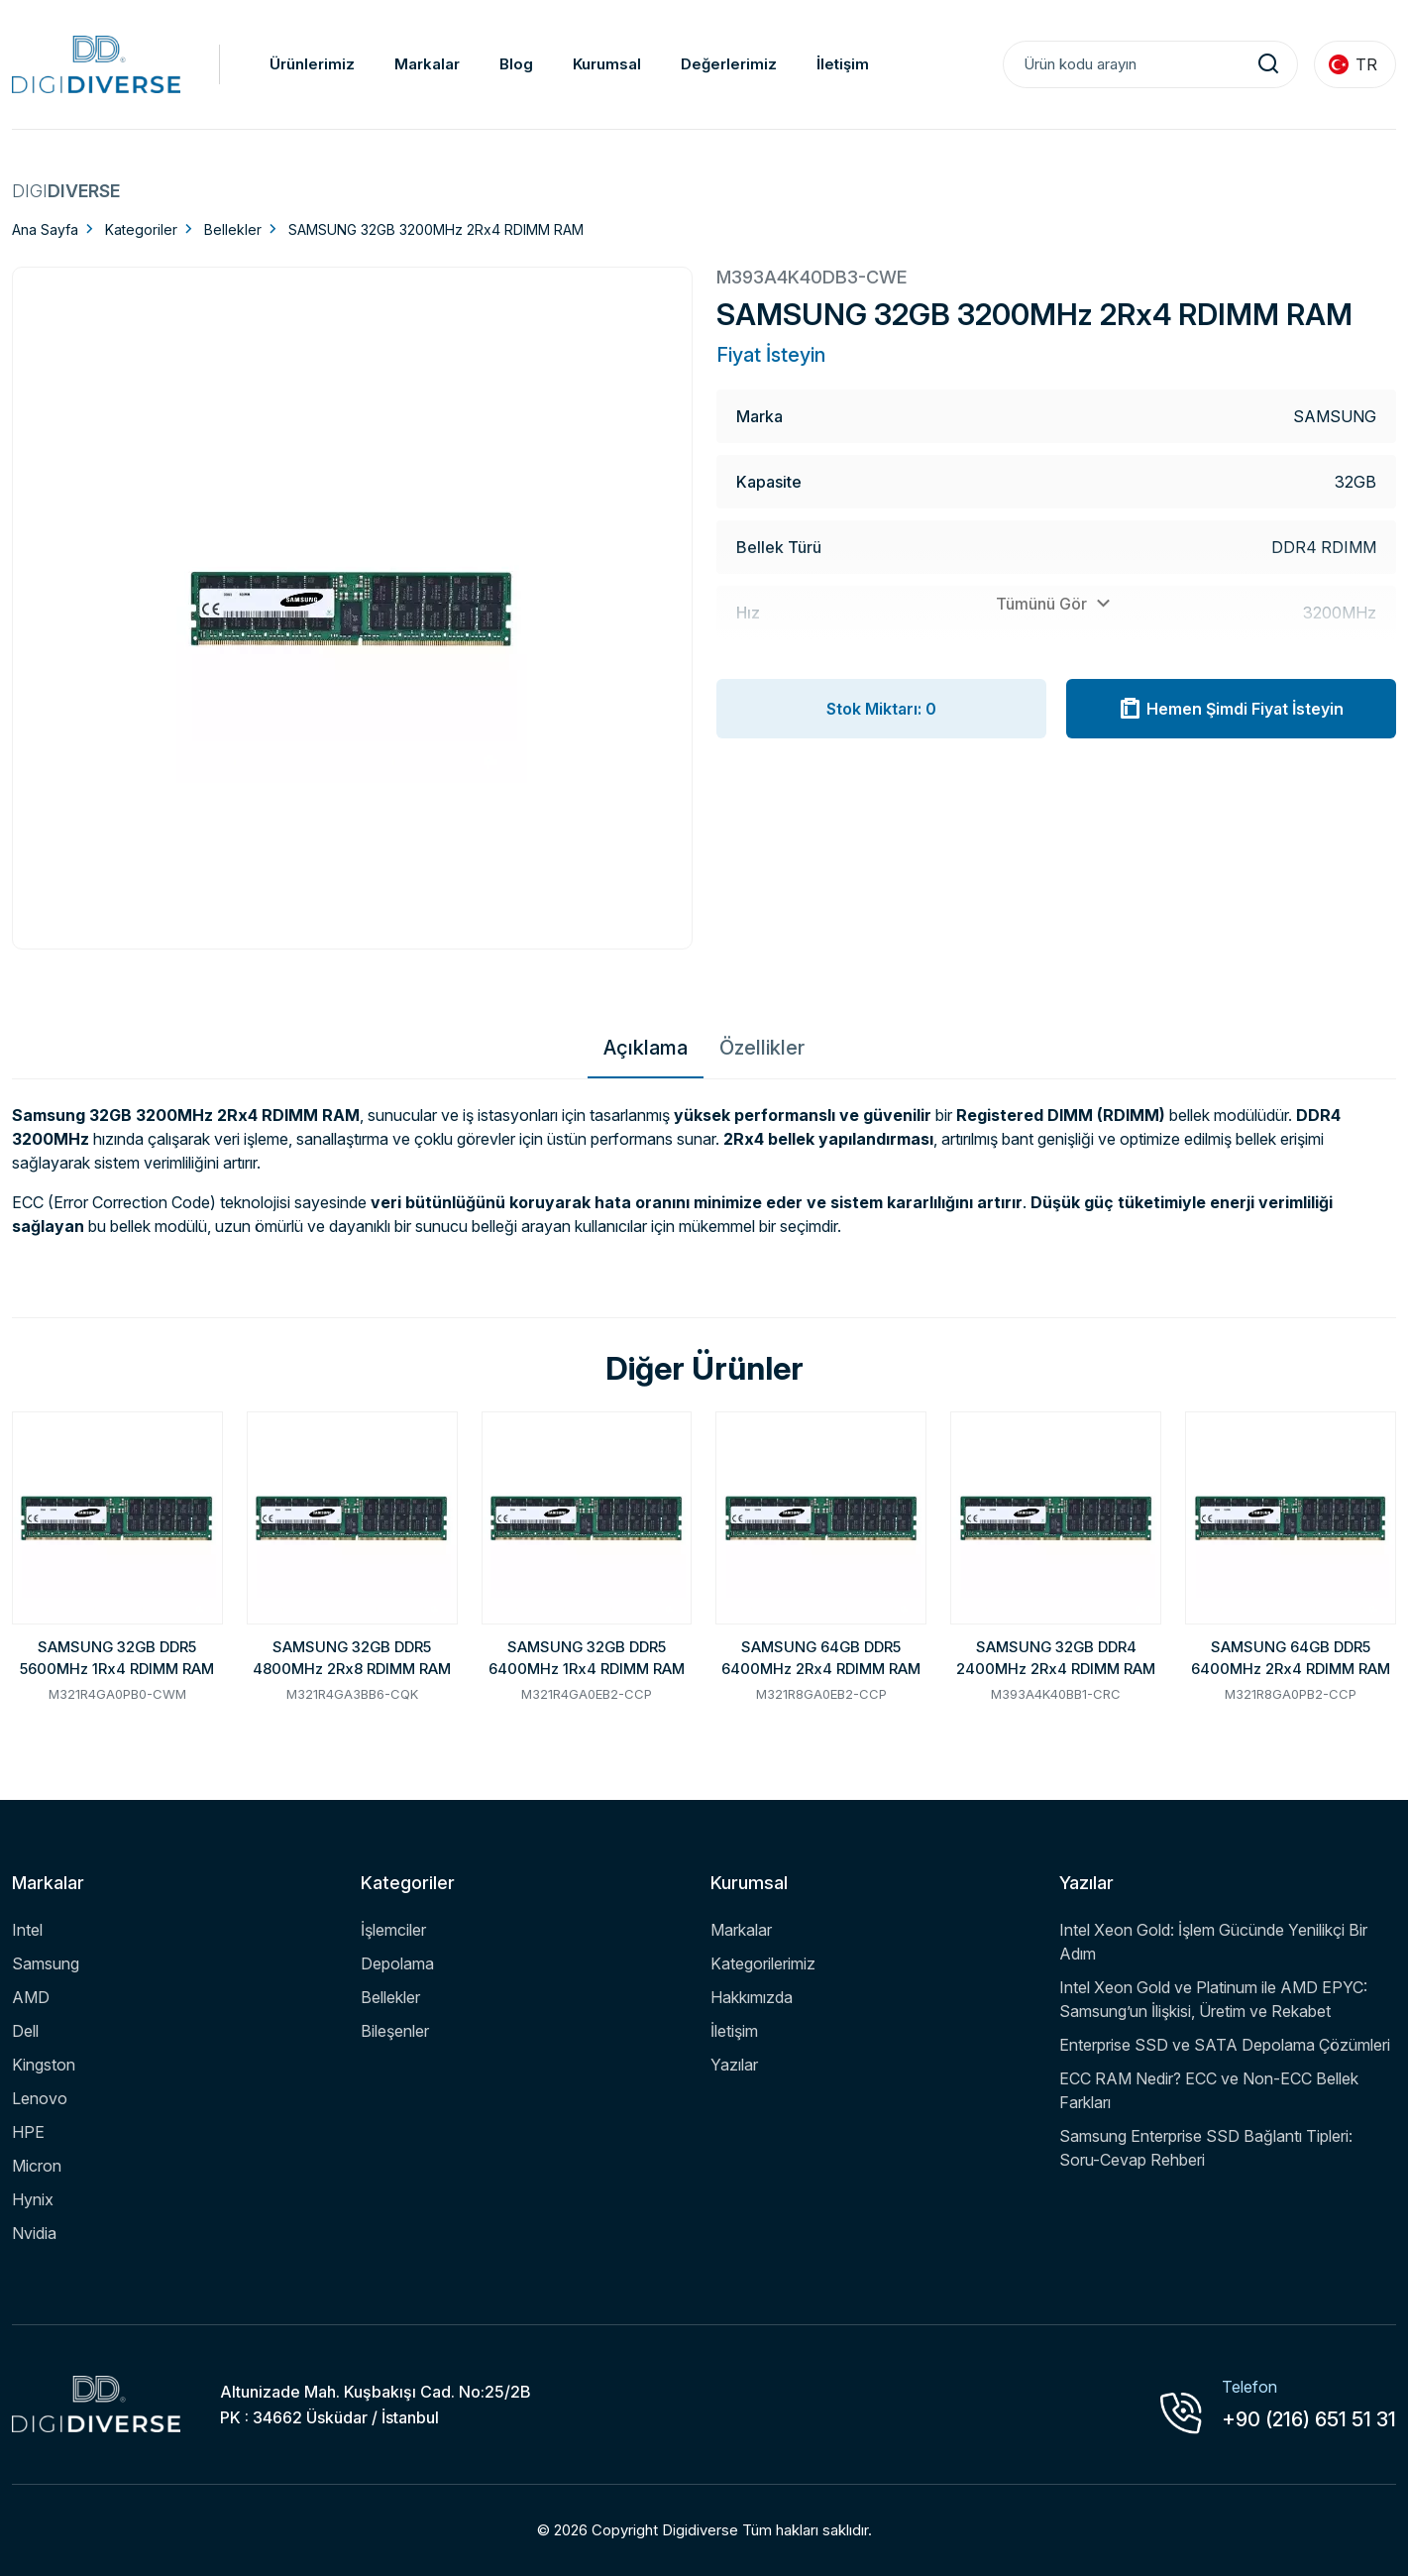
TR (1353, 64)
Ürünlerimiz (312, 64)
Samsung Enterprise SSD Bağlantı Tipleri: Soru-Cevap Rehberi (1206, 2148)
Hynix (33, 2199)
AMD (31, 1997)
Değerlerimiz (729, 64)
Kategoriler (141, 229)
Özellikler (762, 1048)
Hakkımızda (751, 1997)
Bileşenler (395, 2031)
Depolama (397, 1963)
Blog (516, 64)
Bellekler (233, 229)
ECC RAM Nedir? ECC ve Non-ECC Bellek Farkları (1208, 2090)
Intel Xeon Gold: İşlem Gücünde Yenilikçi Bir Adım (1213, 1941)
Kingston (43, 2064)
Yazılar (734, 2064)
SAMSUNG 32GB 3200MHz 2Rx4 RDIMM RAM (436, 229)
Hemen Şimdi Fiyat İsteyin (1231, 709)
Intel (27, 1930)
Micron (36, 2166)
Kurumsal (607, 64)
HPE (28, 2132)
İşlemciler (393, 1930)
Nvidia (34, 2233)
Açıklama (645, 1048)
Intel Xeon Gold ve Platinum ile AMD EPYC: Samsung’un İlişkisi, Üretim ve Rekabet (1213, 1999)
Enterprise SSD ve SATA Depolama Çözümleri (1224, 2045)
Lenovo (39, 2098)
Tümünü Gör (1056, 604)
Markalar (427, 64)
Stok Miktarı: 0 (881, 709)
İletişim (842, 64)
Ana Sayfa (45, 229)
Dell (25, 2031)
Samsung (45, 1963)
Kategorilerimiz (762, 1963)
